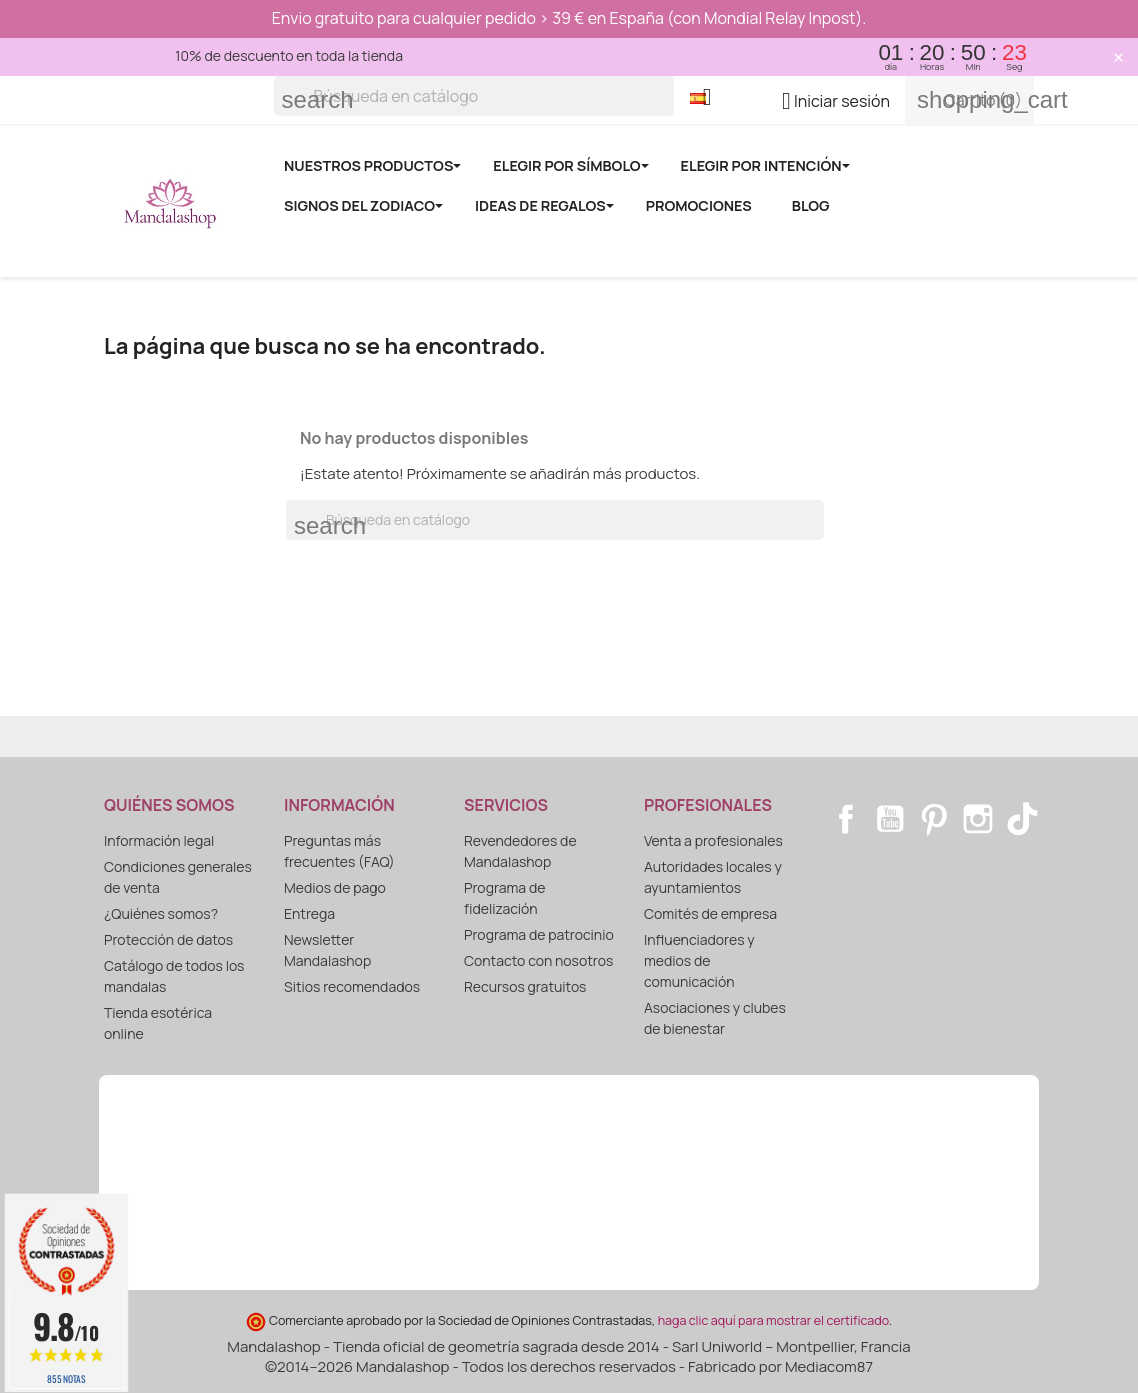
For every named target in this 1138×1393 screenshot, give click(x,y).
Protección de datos (168, 939)
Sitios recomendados (352, 986)
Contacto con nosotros (538, 960)
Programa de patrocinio (539, 934)
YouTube (890, 819)
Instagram (978, 819)
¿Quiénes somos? (161, 913)
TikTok (1022, 819)
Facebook (846, 819)
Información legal (159, 840)
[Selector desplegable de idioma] (708, 99)
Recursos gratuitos (525, 986)
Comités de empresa (710, 913)
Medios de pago (335, 887)
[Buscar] (474, 96)
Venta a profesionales (713, 840)
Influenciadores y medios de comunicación (699, 960)
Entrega (309, 913)
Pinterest (934, 819)
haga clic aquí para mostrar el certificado (773, 1320)
